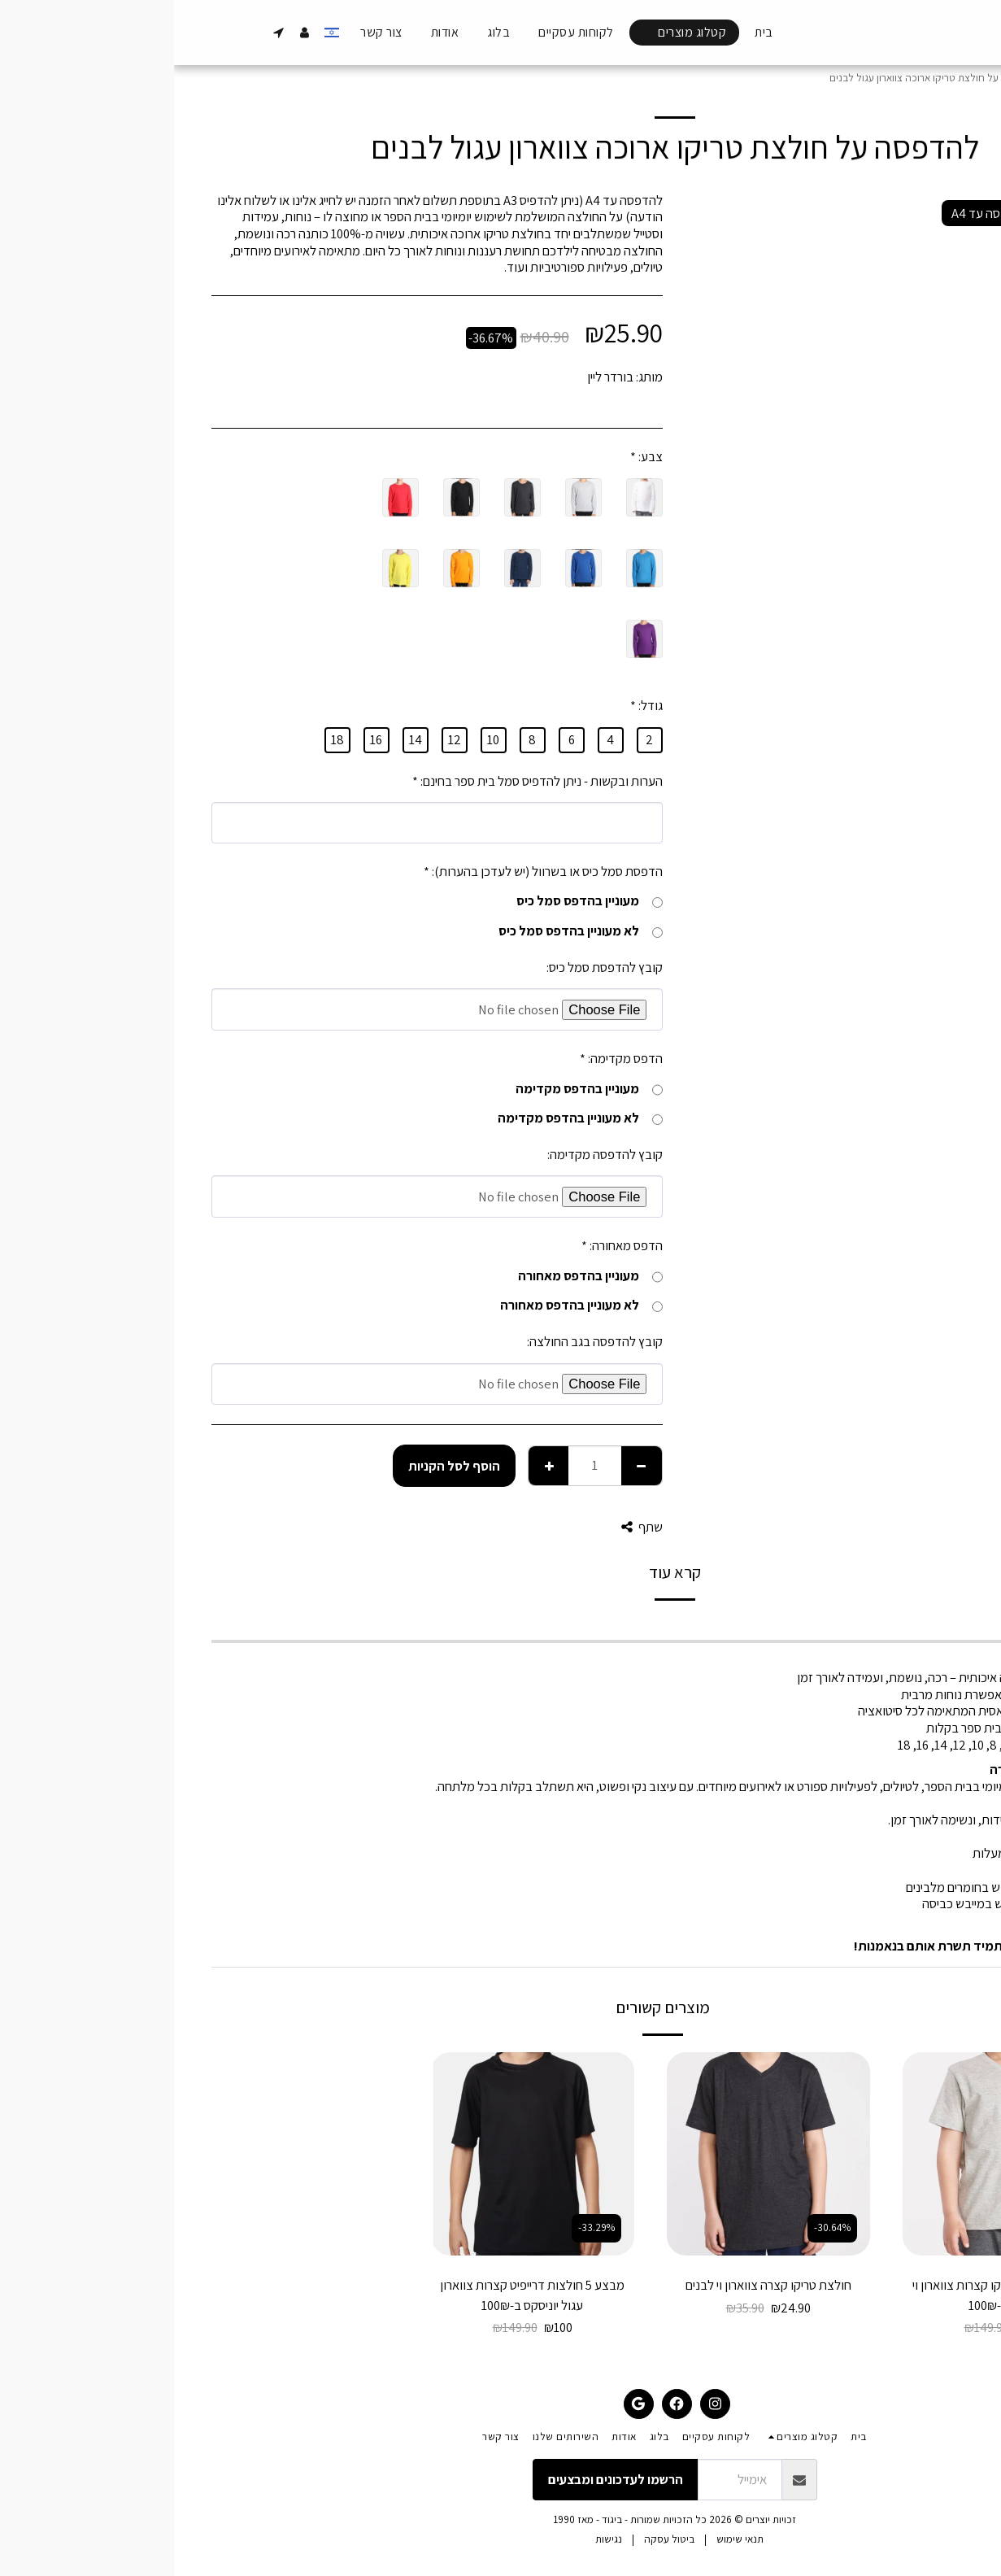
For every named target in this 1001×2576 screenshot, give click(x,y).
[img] (830, 2154)
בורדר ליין (436, 377)
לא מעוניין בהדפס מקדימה (406, 1118)
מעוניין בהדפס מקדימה (415, 1088)
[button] (105, 32)
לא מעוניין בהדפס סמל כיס (406, 930)
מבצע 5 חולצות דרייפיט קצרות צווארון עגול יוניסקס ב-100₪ (358, 2295)
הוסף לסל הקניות (280, 1466)
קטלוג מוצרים (907, 78)
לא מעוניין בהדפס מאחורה (407, 1305)
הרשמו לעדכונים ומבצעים (441, 2479)
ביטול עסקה (495, 2539)
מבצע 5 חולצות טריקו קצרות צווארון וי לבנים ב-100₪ (830, 2295)
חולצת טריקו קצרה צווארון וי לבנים (594, 2285)
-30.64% (658, 2227)
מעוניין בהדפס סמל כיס (415, 900)
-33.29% (894, 2227)
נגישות (434, 2539)
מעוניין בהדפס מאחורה (416, 1275)
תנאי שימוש (566, 2539)
